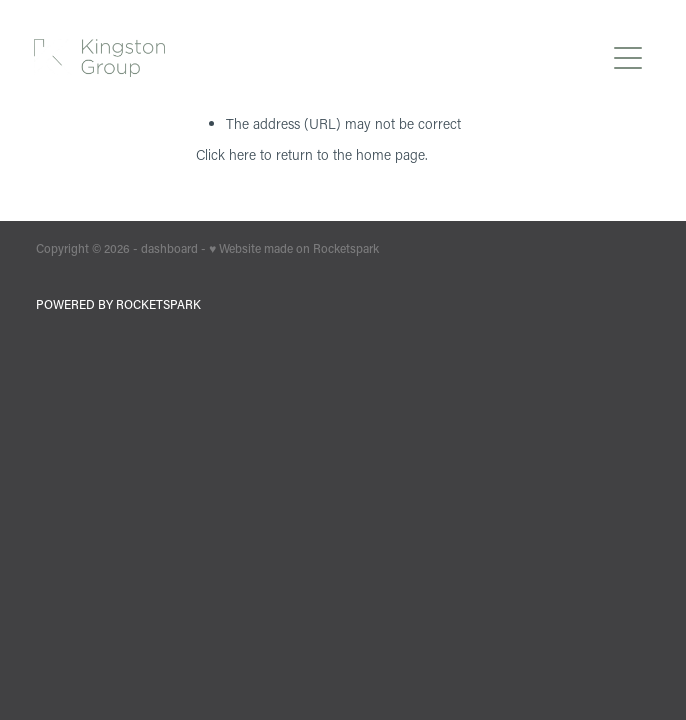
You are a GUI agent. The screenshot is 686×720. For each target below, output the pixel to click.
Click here (226, 154)
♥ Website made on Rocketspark (294, 248)
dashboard (169, 248)
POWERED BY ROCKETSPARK (118, 304)
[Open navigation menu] (628, 58)
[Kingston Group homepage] (318, 58)
